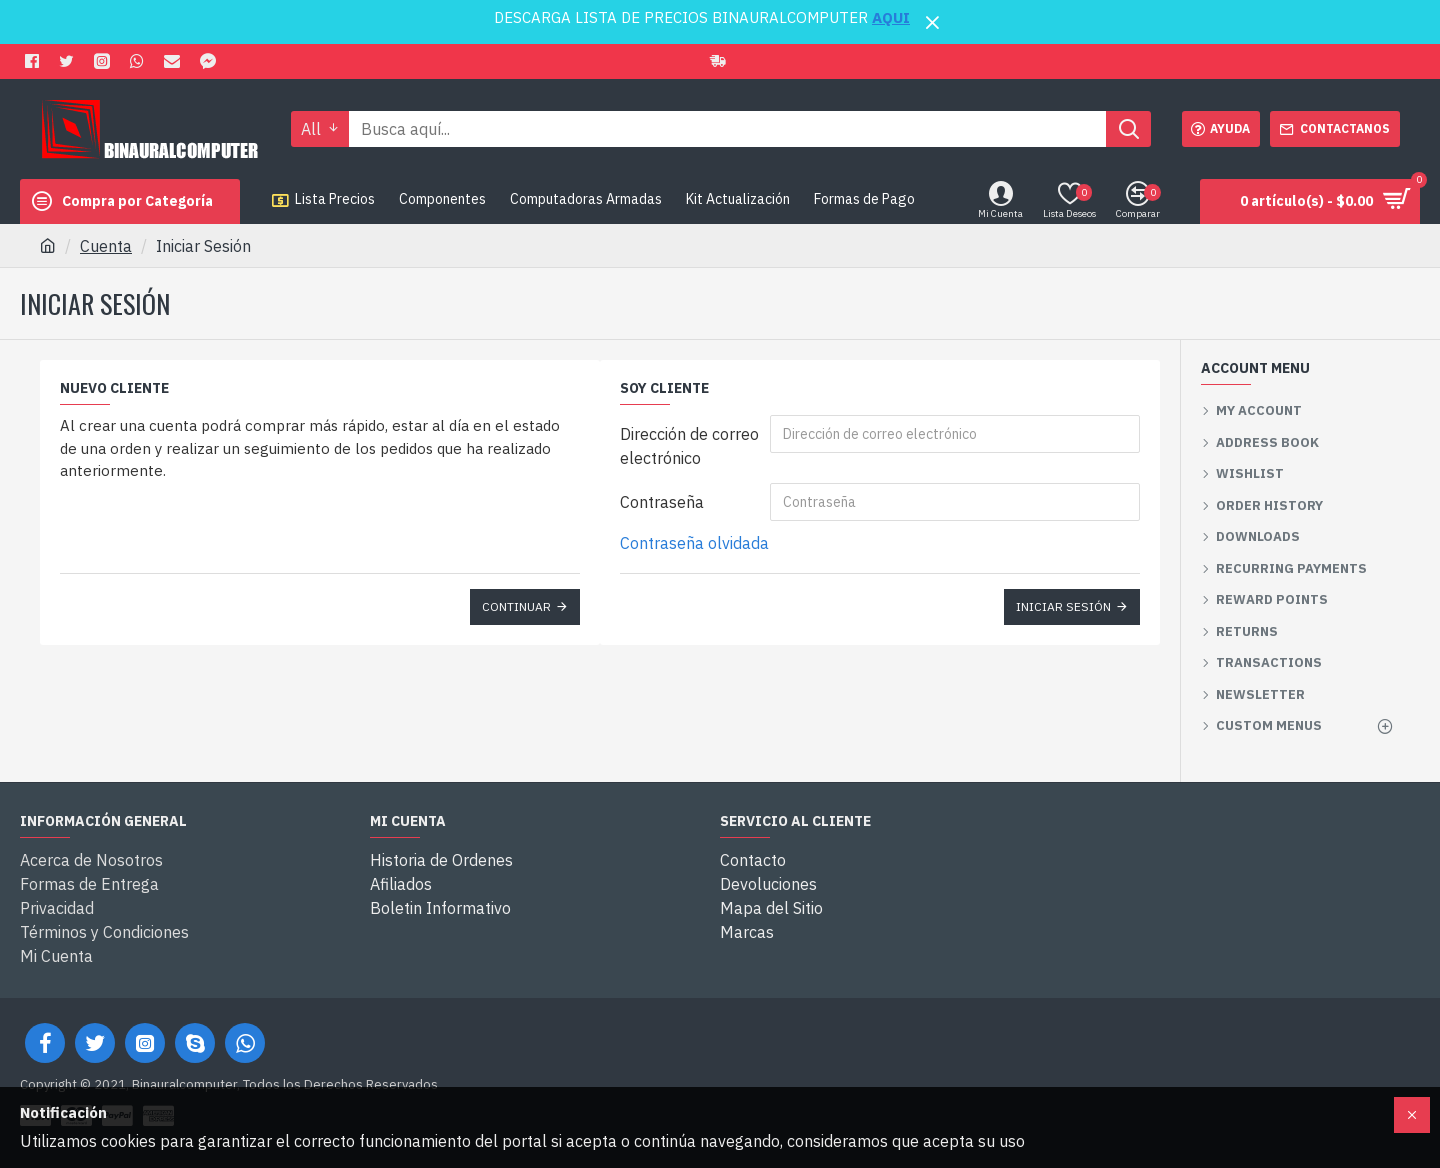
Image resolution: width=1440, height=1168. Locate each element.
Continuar (516, 606)
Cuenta (106, 246)
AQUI (891, 17)
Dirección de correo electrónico (689, 446)
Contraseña (662, 502)
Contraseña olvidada (694, 543)
